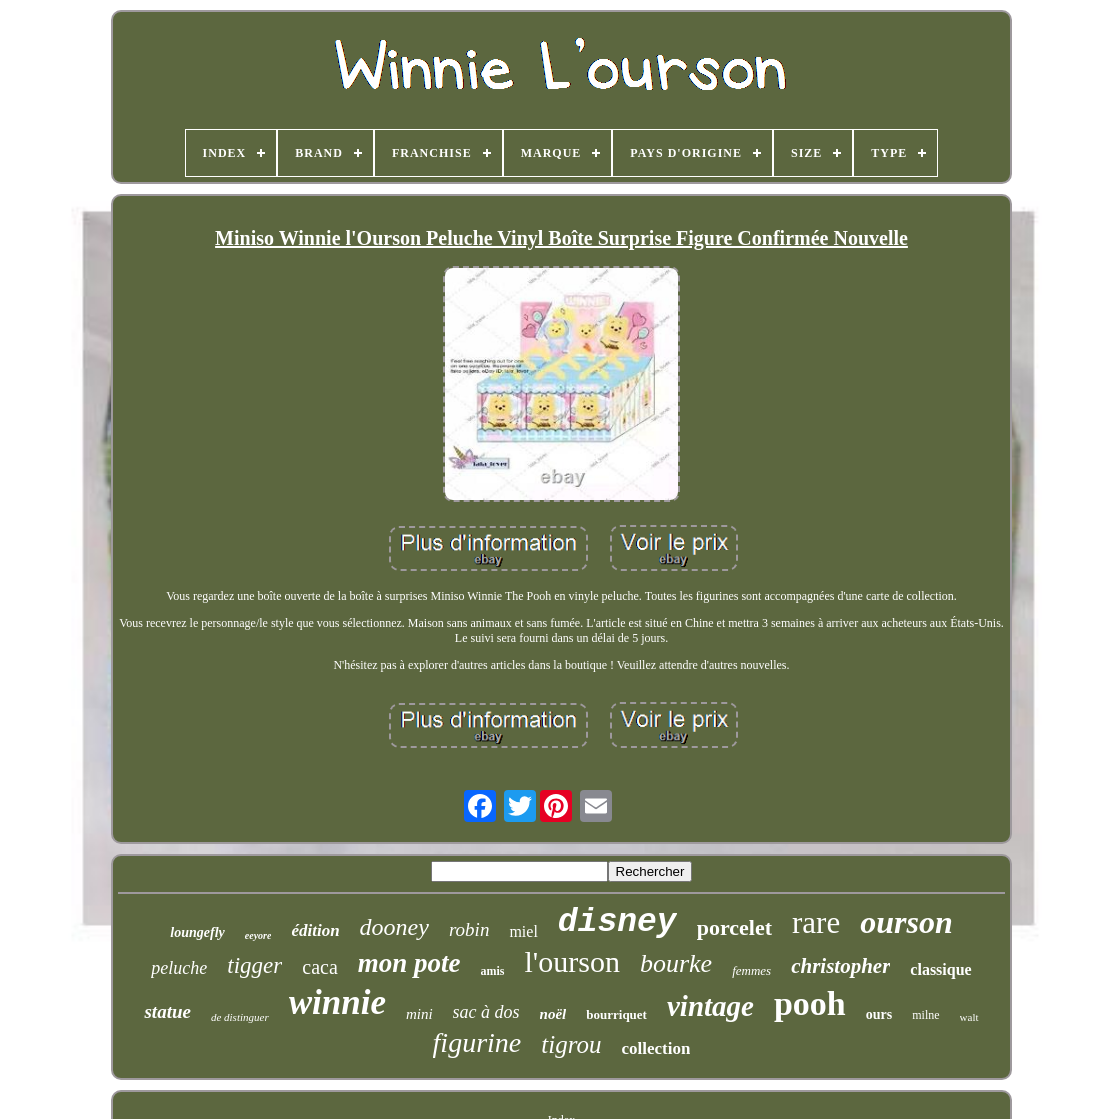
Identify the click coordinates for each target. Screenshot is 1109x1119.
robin (469, 929)
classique (940, 969)
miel (523, 931)
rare (816, 922)
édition (315, 930)
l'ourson (572, 961)
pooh (810, 1003)
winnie (337, 1002)
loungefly (197, 932)
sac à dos (486, 1012)
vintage (710, 1006)
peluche (179, 968)
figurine (477, 1042)
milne (925, 1015)
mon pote (409, 963)
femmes (751, 970)
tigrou (571, 1044)
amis (493, 971)
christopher (840, 966)
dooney (394, 927)
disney (617, 922)
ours (879, 1014)
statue (167, 1011)
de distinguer (240, 1017)
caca (320, 967)
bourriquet (616, 1014)
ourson (906, 922)
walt (969, 1017)
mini (419, 1014)
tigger (254, 965)
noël (553, 1014)
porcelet (734, 927)
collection (655, 1048)
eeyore (258, 935)
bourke (676, 963)
